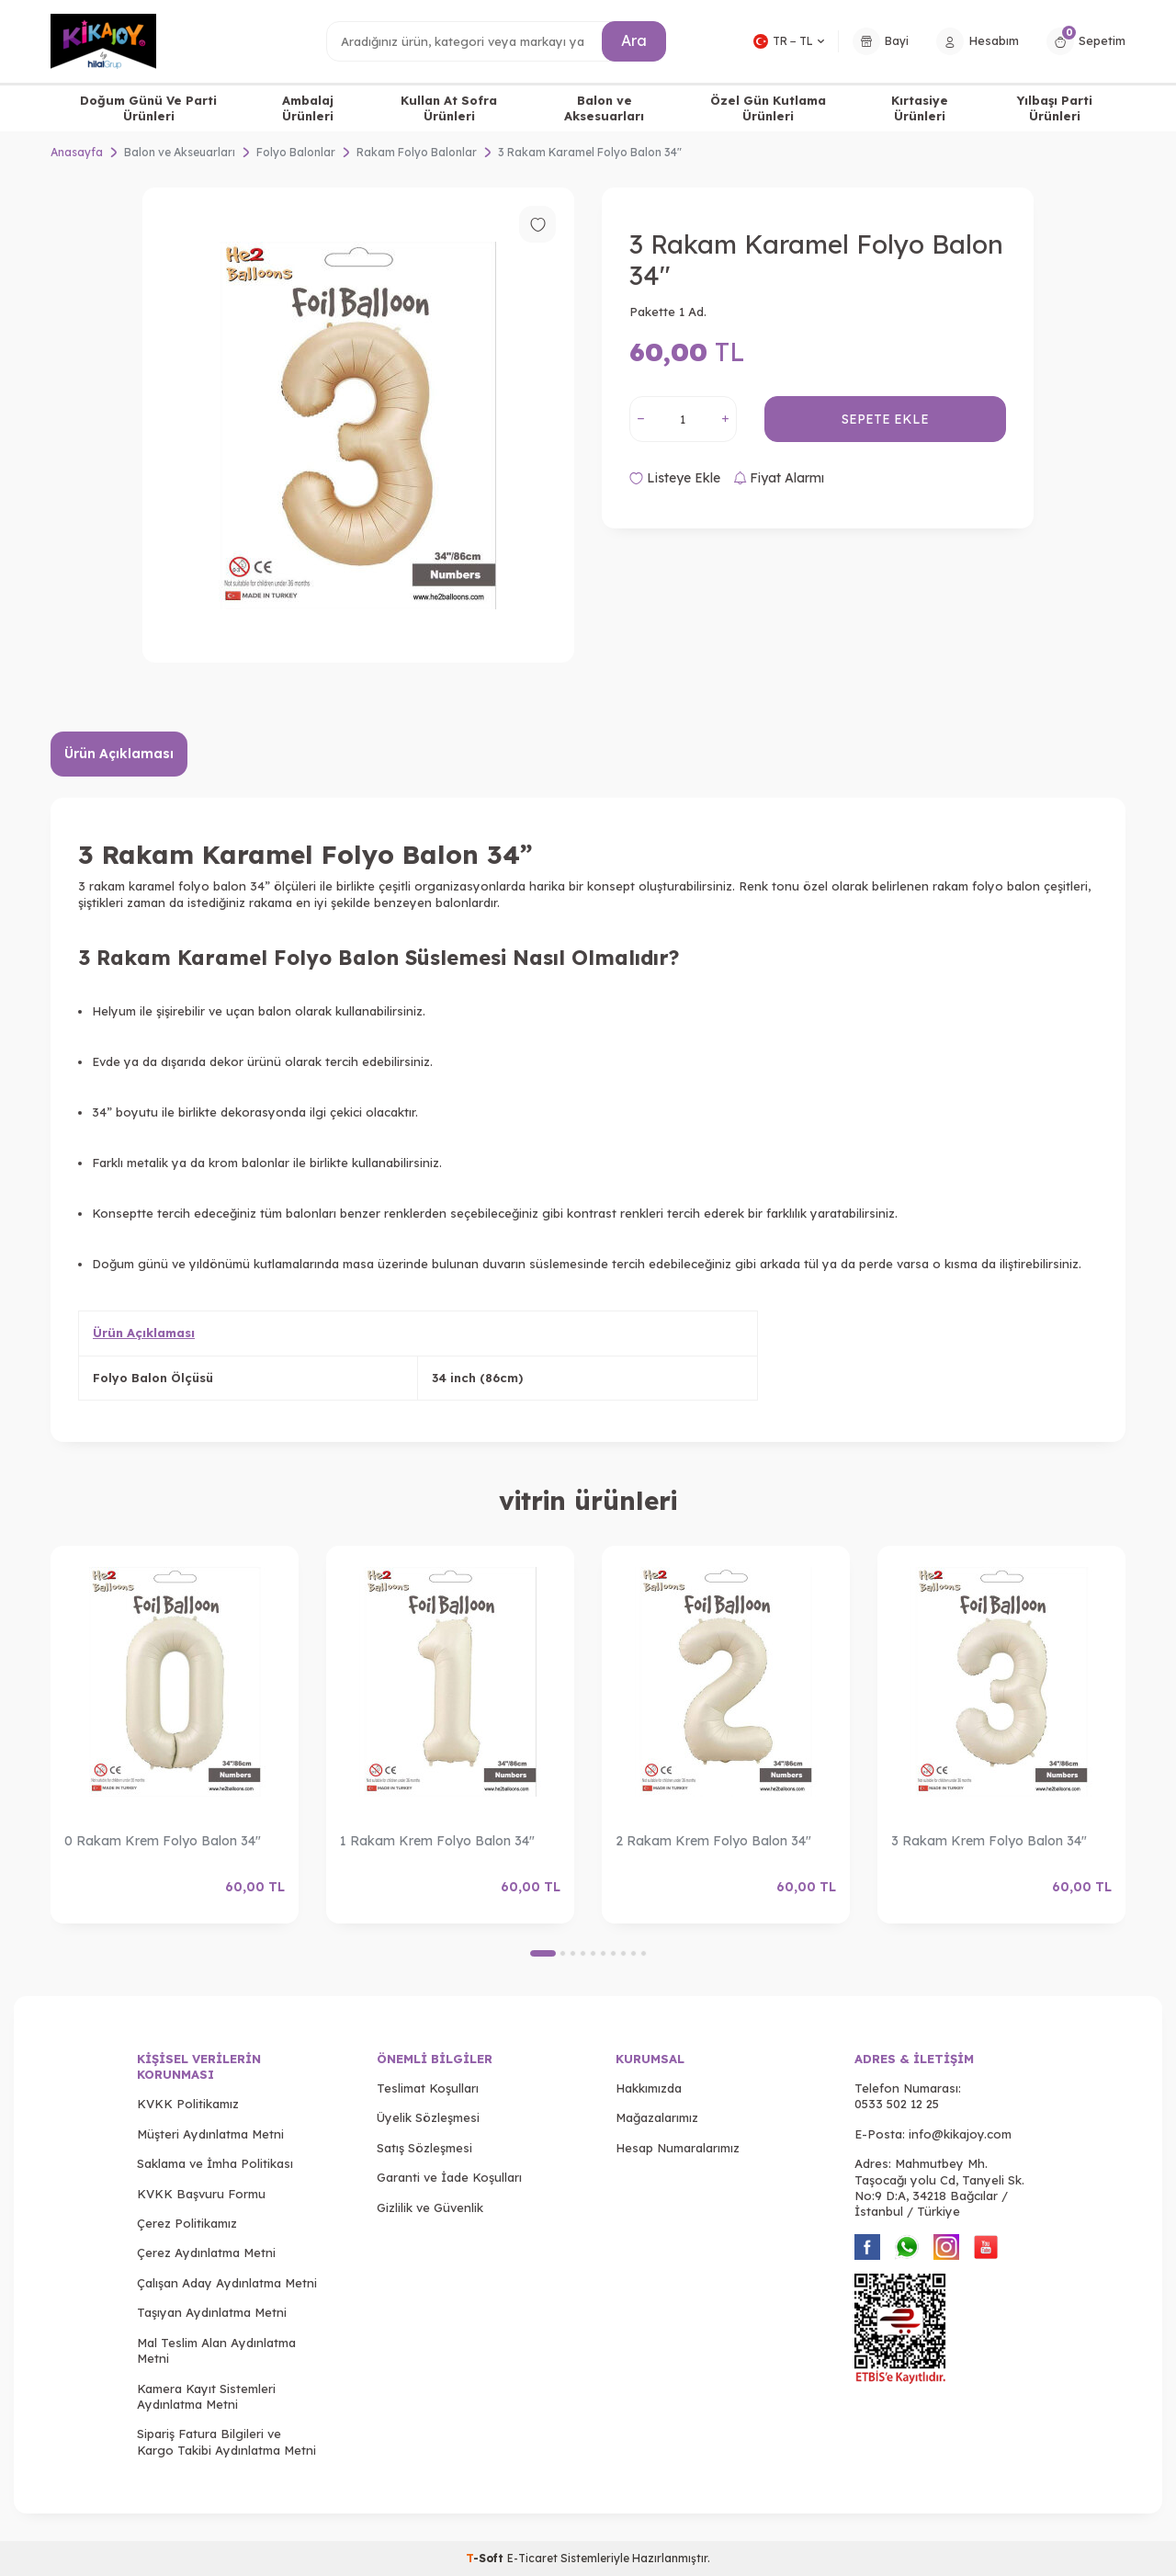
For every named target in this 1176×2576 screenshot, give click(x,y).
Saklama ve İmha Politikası (215, 2163)
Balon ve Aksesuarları (604, 108)
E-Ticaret (532, 2558)
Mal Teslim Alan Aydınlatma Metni (216, 2350)
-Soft (486, 2558)
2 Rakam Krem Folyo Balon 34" (713, 1841)
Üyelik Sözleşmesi (428, 2117)
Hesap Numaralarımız (678, 2147)
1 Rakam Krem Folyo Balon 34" (437, 1841)
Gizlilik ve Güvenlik (430, 2207)
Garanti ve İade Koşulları (449, 2177)
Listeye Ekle (674, 478)
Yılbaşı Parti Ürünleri (1054, 108)
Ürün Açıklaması (119, 753)
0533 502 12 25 (896, 2103)
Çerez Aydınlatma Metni (206, 2252)
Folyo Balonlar (295, 152)
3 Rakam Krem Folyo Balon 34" (989, 1841)
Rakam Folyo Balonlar (416, 152)
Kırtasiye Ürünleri (919, 108)
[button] (543, 1953)
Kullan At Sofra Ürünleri (449, 108)
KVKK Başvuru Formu (201, 2193)
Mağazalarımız (657, 2117)
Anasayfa (77, 152)
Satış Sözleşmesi (424, 2147)
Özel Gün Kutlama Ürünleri (768, 108)
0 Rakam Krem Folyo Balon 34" (162, 1841)
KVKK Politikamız (188, 2103)
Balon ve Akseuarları (179, 152)
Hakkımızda (649, 2088)
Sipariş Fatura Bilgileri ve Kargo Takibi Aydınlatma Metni (226, 2441)
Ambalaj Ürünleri (308, 108)
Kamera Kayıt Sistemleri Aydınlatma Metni (206, 2396)
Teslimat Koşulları (428, 2088)
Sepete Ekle (885, 419)
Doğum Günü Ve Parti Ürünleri (148, 108)
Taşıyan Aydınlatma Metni (212, 2312)
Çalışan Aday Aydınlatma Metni (227, 2282)
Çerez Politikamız (187, 2223)
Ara (634, 40)
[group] (358, 425)
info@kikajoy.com (960, 2134)
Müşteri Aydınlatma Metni (210, 2134)
